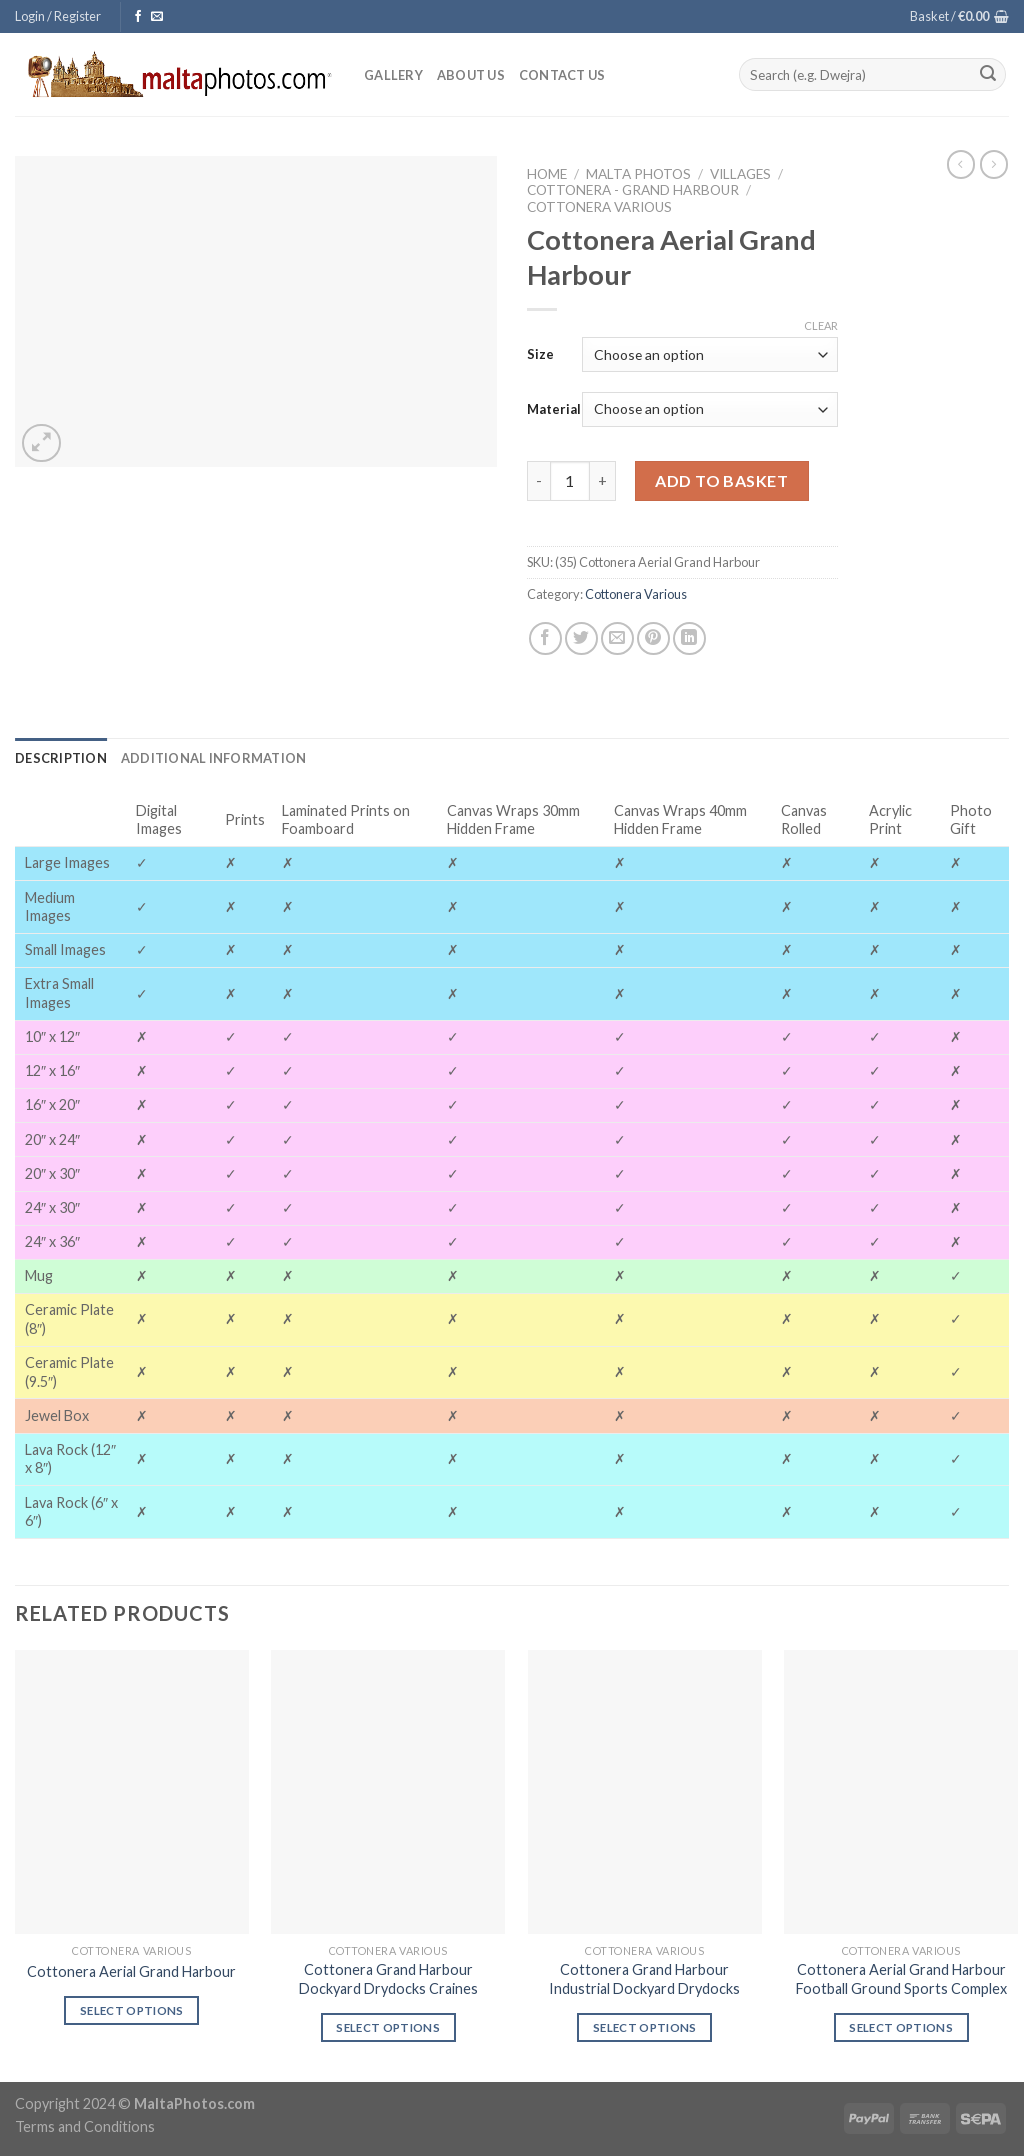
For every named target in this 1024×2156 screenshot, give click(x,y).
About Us (471, 75)
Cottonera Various (599, 207)
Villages (740, 174)
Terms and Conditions (85, 2126)
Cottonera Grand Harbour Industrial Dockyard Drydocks (644, 1979)
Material (554, 409)
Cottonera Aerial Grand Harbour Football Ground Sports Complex (901, 1979)
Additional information (214, 758)
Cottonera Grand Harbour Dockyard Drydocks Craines (388, 1979)
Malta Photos (638, 174)
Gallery (393, 75)
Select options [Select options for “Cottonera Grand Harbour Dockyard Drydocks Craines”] (388, 2027)
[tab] (61, 758)
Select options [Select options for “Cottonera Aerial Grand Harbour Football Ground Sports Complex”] (901, 2027)
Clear (821, 325)
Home (547, 174)
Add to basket (721, 480)
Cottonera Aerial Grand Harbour (131, 1971)
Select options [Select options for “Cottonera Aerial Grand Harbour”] (132, 2010)
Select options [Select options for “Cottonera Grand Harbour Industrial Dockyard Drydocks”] (645, 2027)
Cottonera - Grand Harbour (633, 190)
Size (540, 354)
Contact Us (562, 75)
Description (61, 758)
